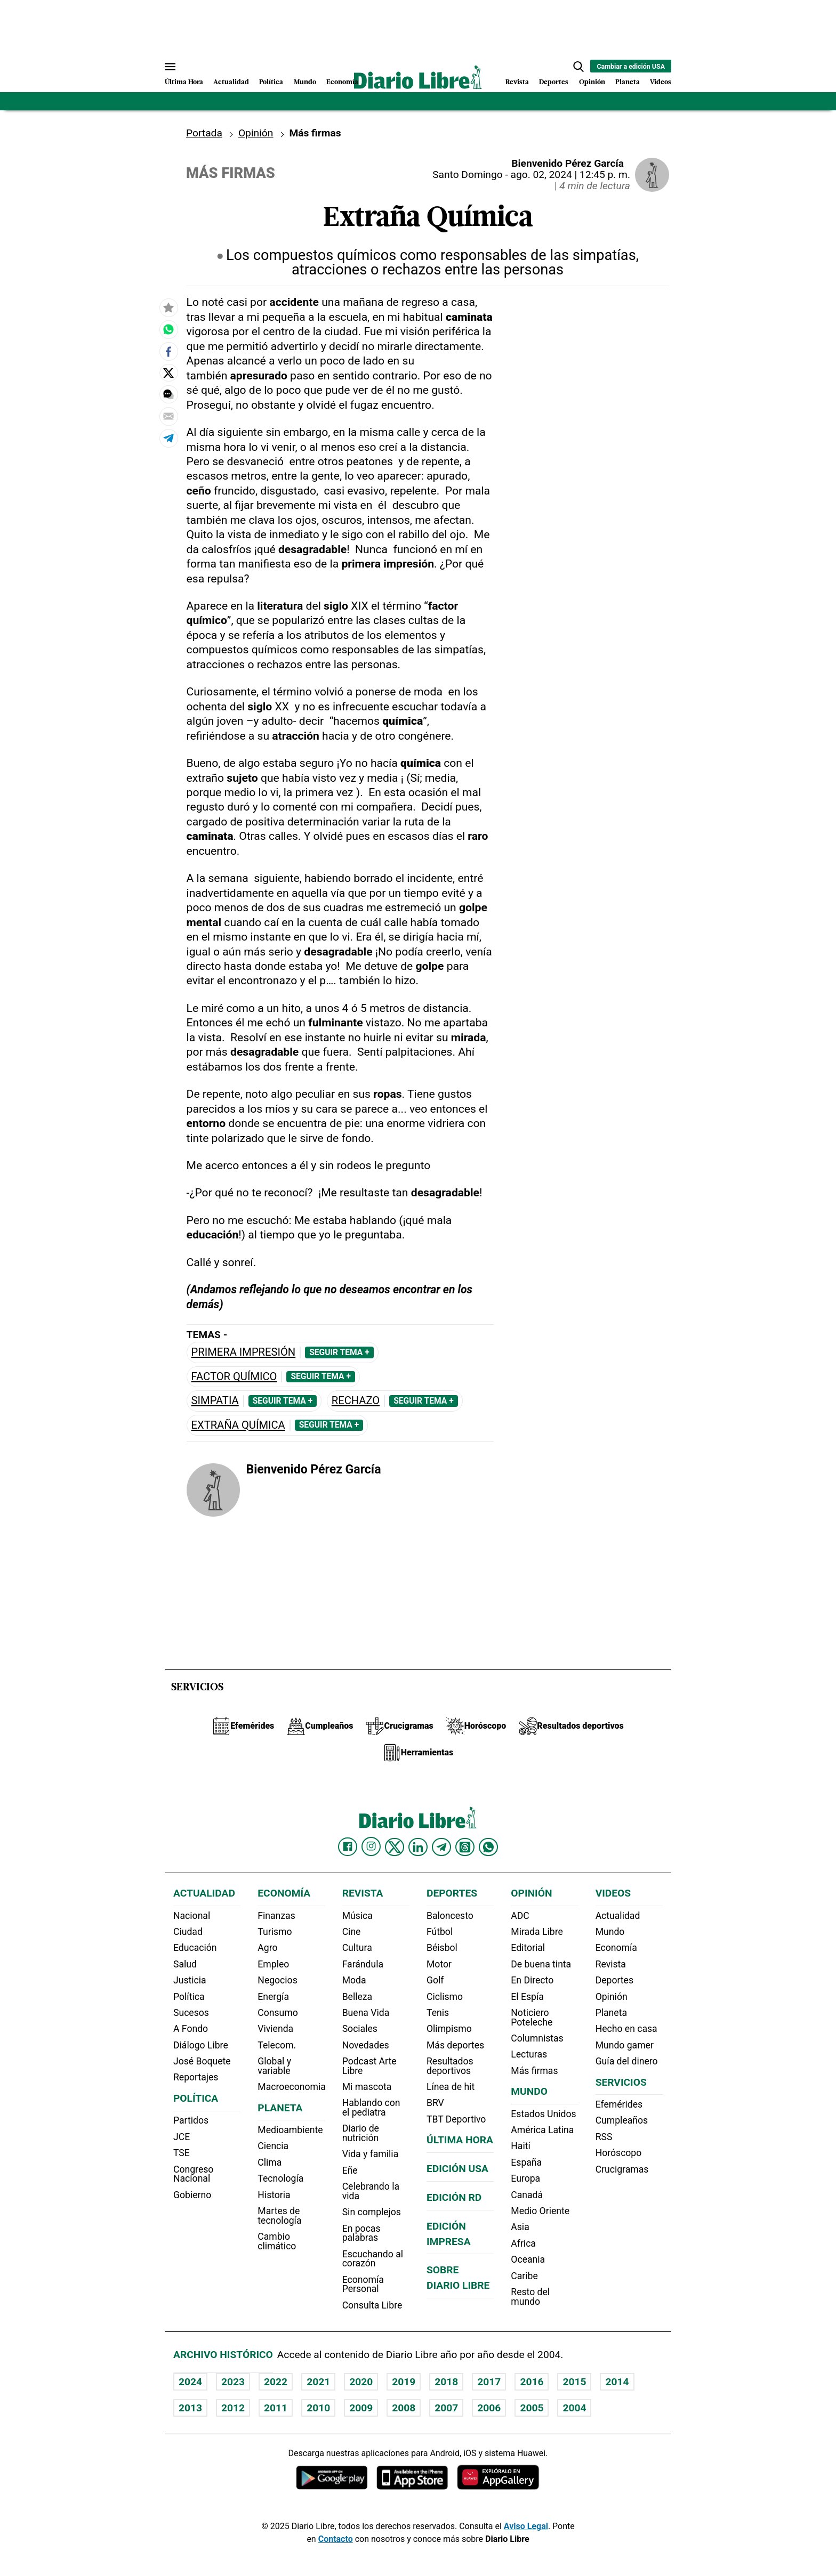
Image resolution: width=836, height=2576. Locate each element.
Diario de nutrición (360, 2133)
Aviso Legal (526, 2526)
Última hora (460, 2140)
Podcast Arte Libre (369, 2066)
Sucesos (191, 2012)
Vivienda (275, 2028)
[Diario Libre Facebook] (347, 1847)
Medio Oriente (540, 2211)
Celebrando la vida (370, 2191)
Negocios (277, 1980)
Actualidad (231, 82)
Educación (194, 1947)
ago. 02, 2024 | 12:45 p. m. (570, 174)
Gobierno (192, 2195)
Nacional (191, 1915)
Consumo (278, 2012)
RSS (604, 2137)
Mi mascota (367, 2086)
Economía (342, 82)
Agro (267, 1947)
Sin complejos (371, 2212)
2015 (574, 2382)
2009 (361, 2408)
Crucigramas (622, 2169)
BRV (435, 2102)
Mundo (305, 82)
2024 (190, 2382)
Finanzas (276, 1915)
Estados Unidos (543, 2114)
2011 (275, 2408)
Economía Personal (363, 2284)
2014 (617, 2382)
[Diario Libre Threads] (465, 1847)
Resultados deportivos (450, 2066)
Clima (270, 2162)
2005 (531, 2408)
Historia (274, 2195)
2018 (446, 2382)
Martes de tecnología (279, 2216)
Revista (517, 82)
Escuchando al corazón (372, 2259)
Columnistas (537, 2038)
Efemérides (619, 2104)
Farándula (362, 1964)
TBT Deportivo (456, 2119)
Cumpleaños (622, 2120)
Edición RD (454, 2197)
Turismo (275, 1931)
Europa (525, 2178)
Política (271, 82)
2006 (489, 2408)
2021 (318, 2382)
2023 (233, 2382)
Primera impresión (243, 1352)
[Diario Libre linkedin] (418, 1847)
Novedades (365, 2045)
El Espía (527, 1996)
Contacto (335, 2539)
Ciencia (273, 2146)
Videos (660, 82)
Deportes (553, 82)
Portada (204, 133)
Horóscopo (619, 2153)
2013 (190, 2408)
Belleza (357, 1996)
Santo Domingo (467, 174)
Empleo (273, 1964)
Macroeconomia (292, 2086)
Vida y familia (370, 2154)
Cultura (357, 1947)
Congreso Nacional (193, 2174)
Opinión (592, 82)
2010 (318, 2408)
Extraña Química (238, 1425)
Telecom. (277, 2045)
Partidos (190, 2120)
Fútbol (440, 1931)
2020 (361, 2382)
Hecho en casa (626, 2028)
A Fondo (190, 2028)
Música (357, 1915)
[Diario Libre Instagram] (371, 1846)
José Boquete (202, 2061)
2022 (275, 2382)
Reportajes (195, 2077)
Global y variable (274, 2066)
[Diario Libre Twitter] (394, 1847)
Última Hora (184, 82)
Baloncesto (450, 1915)
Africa (523, 2243)
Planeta (627, 82)
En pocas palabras (361, 2233)
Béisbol (442, 1947)
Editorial (528, 1947)
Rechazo (356, 1400)
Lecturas (529, 2054)
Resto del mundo (530, 2297)
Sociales (359, 2028)
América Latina (542, 2130)
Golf (435, 1980)
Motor (439, 1964)
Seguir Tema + (339, 1352)
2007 (446, 2408)
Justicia (189, 1980)
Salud (185, 1964)
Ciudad (188, 1931)
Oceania (528, 2259)
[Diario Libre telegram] (441, 1847)
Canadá (527, 2195)
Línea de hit (451, 2086)
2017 (489, 2382)
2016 (531, 2382)
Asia (520, 2227)
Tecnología (280, 2178)
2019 (403, 2382)
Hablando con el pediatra (371, 2107)
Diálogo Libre (200, 2045)
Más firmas (534, 2070)
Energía (273, 1996)
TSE (181, 2153)
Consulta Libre (372, 2305)
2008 (403, 2408)
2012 (233, 2408)
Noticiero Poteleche (531, 2017)
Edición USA (457, 2168)
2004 (574, 2408)
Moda (354, 1980)
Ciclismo (445, 1996)
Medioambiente (290, 2130)
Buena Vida (366, 2012)
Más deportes (455, 2045)
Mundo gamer (625, 2045)
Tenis (438, 2012)
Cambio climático (277, 2241)
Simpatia (215, 1400)
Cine (351, 1931)
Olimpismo (449, 2028)
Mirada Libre (536, 1931)
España (526, 2162)
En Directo (532, 1980)
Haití (520, 2146)
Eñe (350, 2170)
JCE (181, 2137)
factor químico (234, 1376)
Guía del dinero (627, 2061)
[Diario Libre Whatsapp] (488, 1847)
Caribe (524, 2276)
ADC (520, 1915)
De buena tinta (541, 1964)
